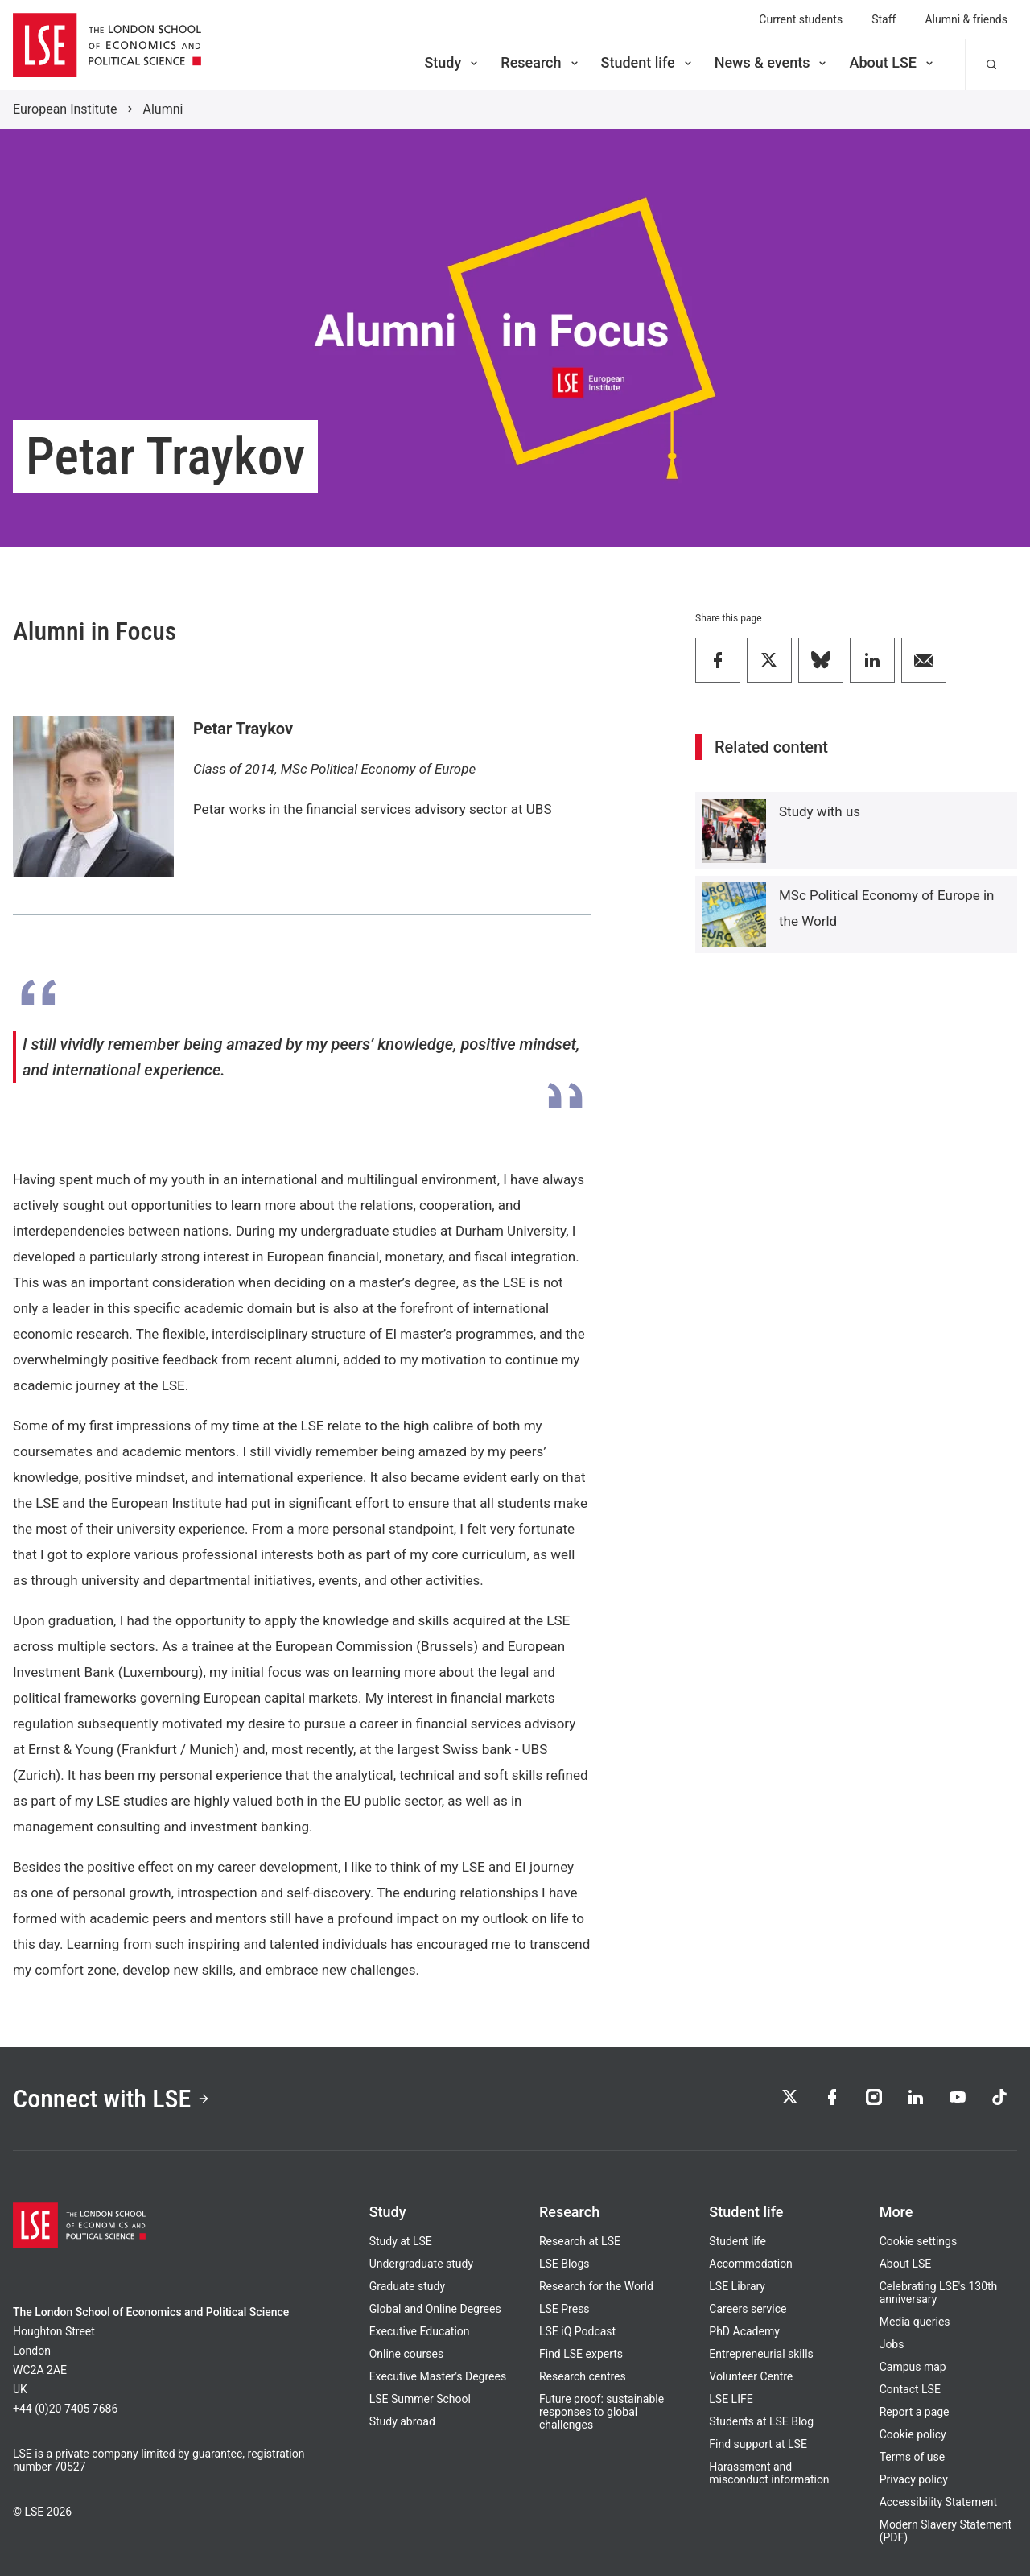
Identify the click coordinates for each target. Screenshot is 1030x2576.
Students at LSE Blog (761, 2421)
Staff (883, 19)
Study (452, 62)
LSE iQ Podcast (577, 2331)
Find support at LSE (758, 2444)
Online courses (406, 2353)
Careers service (747, 2308)
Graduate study (407, 2286)
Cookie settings (919, 2241)
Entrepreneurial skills (761, 2353)
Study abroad (402, 2421)
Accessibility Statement (938, 2502)
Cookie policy (913, 2434)
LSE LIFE (730, 2398)
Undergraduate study (421, 2263)
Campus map (913, 2366)
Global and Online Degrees (435, 2308)
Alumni (163, 109)
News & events (772, 62)
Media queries (915, 2321)
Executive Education (419, 2331)
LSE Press (564, 2308)
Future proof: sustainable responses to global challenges (601, 2411)
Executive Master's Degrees (438, 2376)
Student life (647, 62)
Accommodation (751, 2263)
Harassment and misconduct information (769, 2473)
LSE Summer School (420, 2398)
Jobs (892, 2344)
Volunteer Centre (751, 2376)
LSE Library (737, 2286)
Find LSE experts (581, 2353)
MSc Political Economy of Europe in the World (886, 908)
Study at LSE (400, 2241)
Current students (801, 19)
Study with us (819, 811)
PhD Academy (744, 2331)
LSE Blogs (564, 2263)
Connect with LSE (111, 2098)
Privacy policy (914, 2479)
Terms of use (913, 2456)
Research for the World (596, 2286)
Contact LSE (910, 2389)
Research (540, 62)
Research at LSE (579, 2241)
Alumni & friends (966, 19)
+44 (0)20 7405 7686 (65, 2408)
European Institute (65, 109)
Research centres (582, 2376)
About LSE (892, 62)
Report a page (915, 2411)
